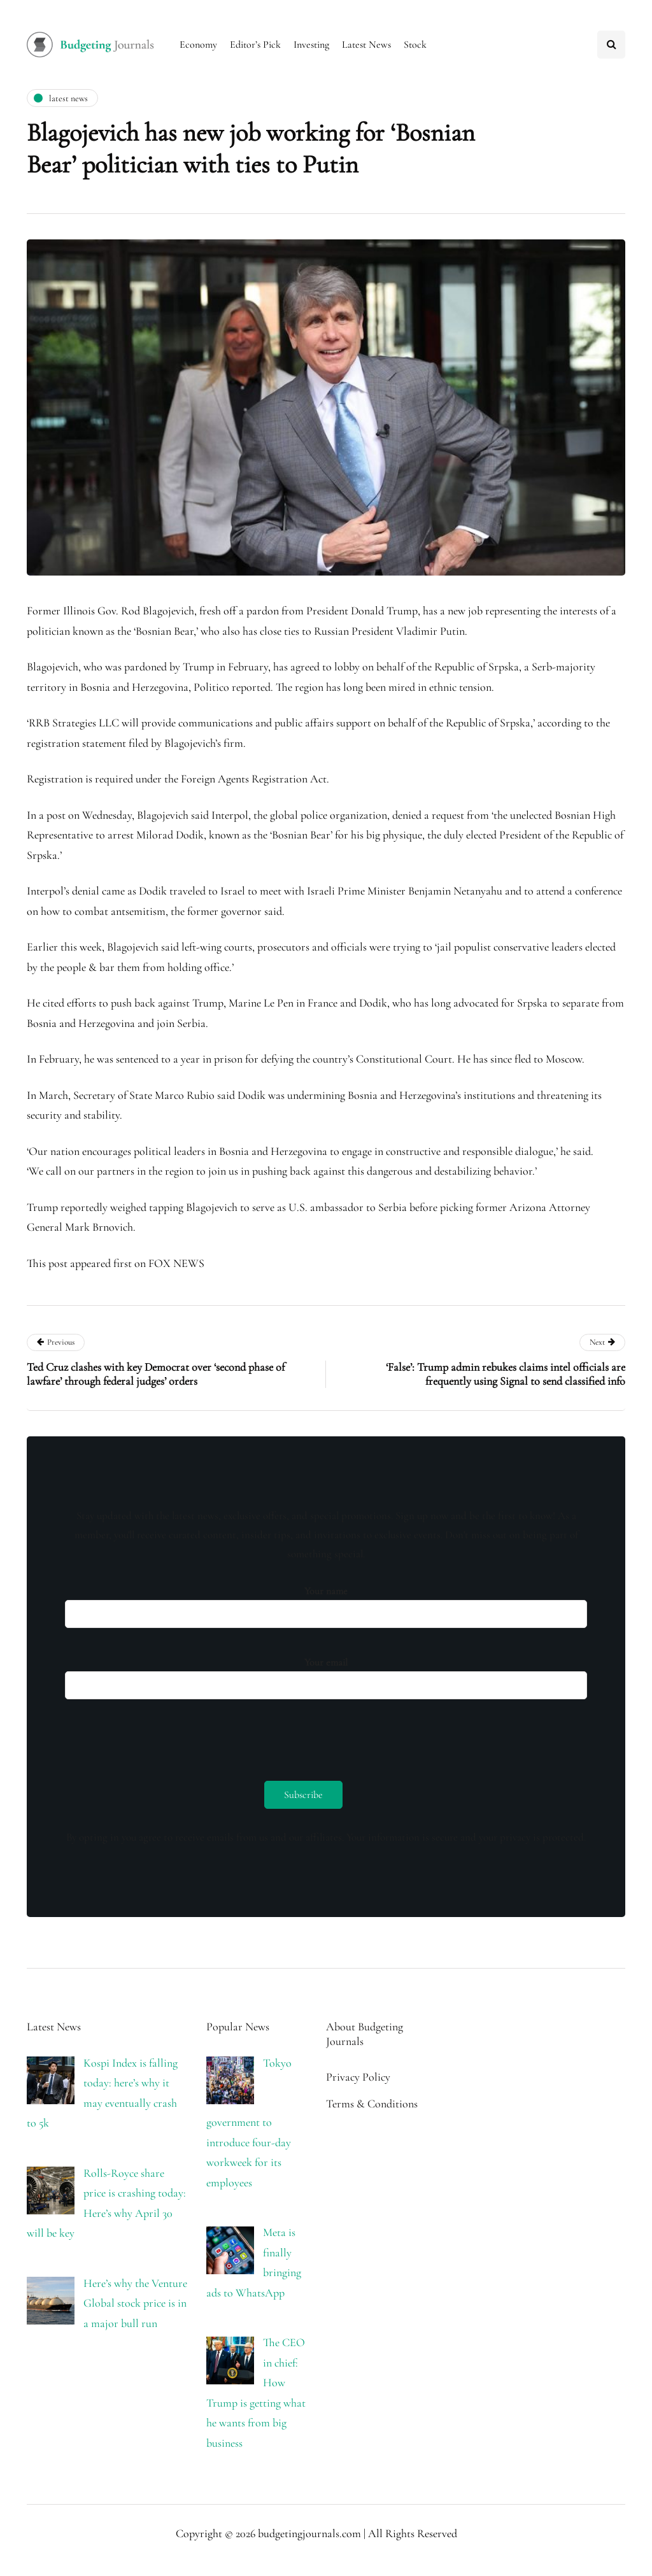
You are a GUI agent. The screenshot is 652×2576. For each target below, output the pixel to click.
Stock (415, 44)
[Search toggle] (611, 45)
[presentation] (162, 1737)
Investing (311, 44)
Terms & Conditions (372, 2104)
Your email (326, 1675)
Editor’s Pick (255, 44)
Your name (326, 1603)
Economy (198, 44)
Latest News (366, 44)
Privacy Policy (358, 2077)
